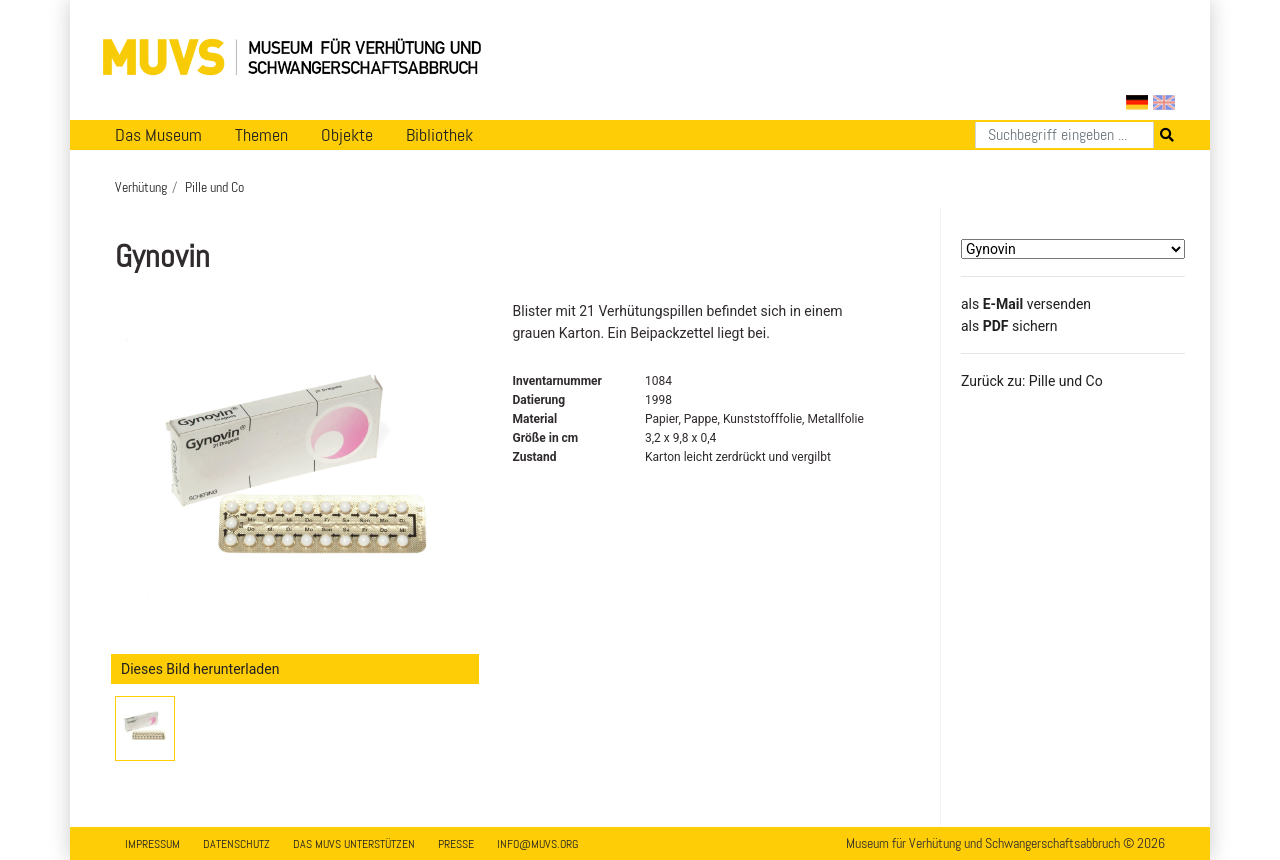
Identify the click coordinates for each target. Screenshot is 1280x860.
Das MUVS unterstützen (354, 844)
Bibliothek (439, 135)
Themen (261, 135)
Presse (456, 844)
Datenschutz (236, 844)
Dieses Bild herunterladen (200, 669)
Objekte (347, 135)
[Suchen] (1064, 135)
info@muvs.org (537, 844)
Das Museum (158, 135)
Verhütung (141, 187)
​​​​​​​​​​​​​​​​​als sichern (1009, 326)
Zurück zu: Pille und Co (1032, 381)
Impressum (152, 844)
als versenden (1026, 304)
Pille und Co (214, 187)
